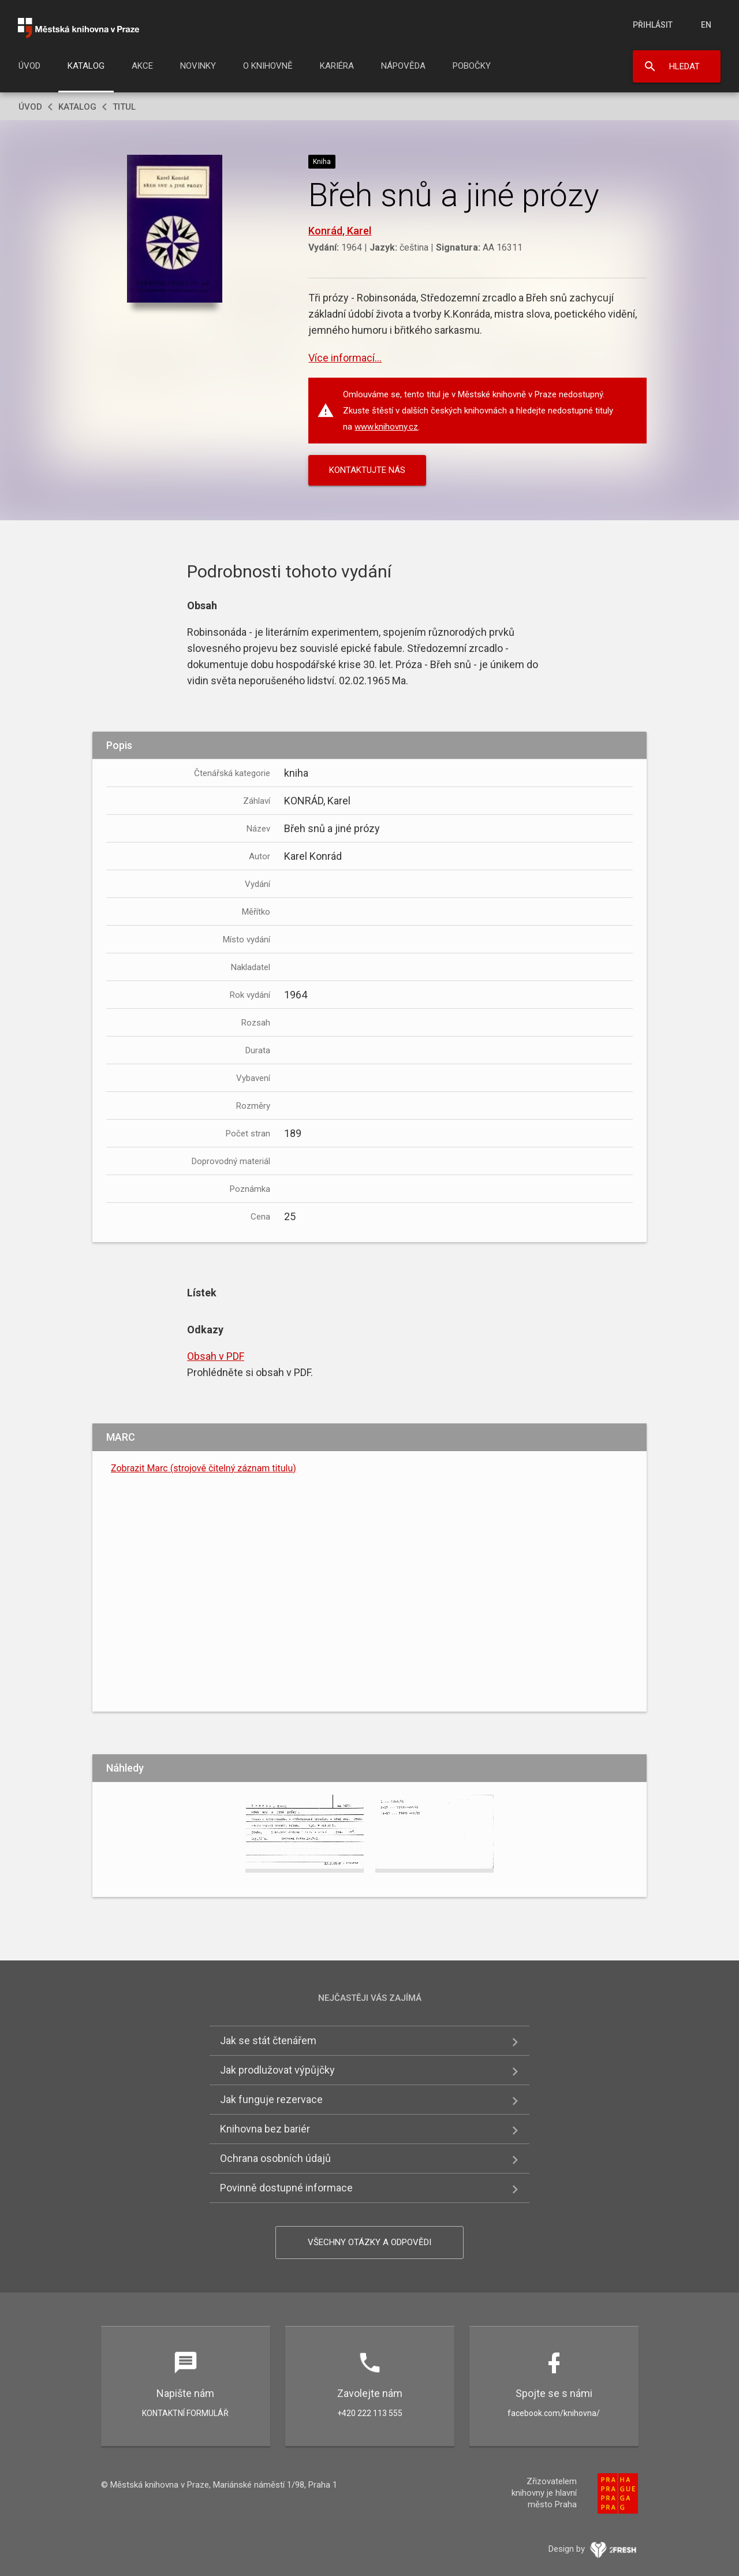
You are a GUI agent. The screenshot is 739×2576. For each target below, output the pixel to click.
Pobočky (472, 66)
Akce (142, 66)
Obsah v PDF (215, 1356)
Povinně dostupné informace (286, 2188)
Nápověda (403, 66)
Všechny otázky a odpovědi (369, 2242)
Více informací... (345, 358)
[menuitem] (29, 69)
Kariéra (337, 66)
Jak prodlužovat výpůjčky (277, 2070)
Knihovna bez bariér (265, 2129)
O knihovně (268, 66)
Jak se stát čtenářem (268, 2040)
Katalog (86, 66)
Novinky (198, 66)
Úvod (29, 66)
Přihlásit (653, 24)
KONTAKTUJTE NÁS (367, 470)
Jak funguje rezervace (271, 2099)
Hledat (684, 66)
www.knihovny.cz (386, 427)
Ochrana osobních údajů (275, 2158)
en (706, 24)
